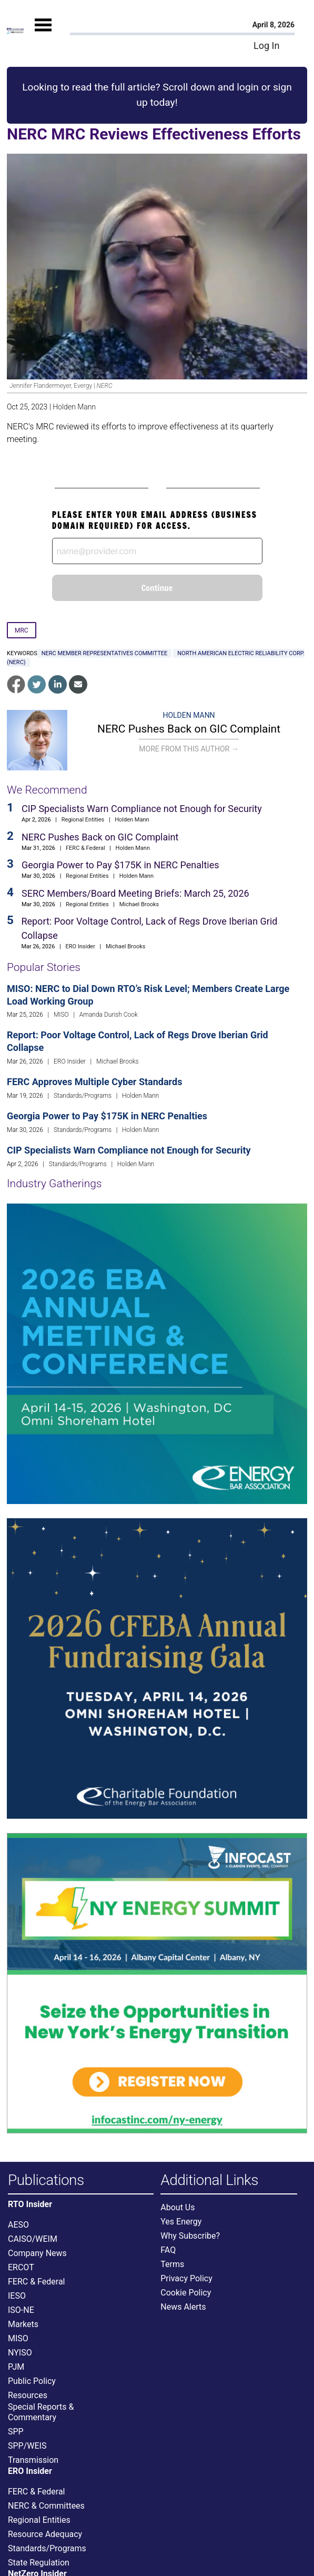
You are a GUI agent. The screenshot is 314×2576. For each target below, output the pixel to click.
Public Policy (32, 2381)
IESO (17, 2296)
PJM (16, 2367)
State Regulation (38, 2563)
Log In (266, 45)
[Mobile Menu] (43, 35)
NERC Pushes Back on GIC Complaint (188, 729)
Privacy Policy (186, 2278)
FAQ (168, 2250)
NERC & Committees (46, 2506)
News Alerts (183, 2307)
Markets (23, 2324)
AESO (18, 2225)
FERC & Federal (85, 848)
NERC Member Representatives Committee (105, 653)
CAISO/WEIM (32, 2239)
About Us (177, 2207)
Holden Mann (74, 407)
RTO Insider (30, 2204)
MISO (61, 1014)
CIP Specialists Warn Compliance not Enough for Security (142, 808)
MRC (21, 630)
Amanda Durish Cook (108, 1014)
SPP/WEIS (27, 2446)
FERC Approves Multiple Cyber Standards (94, 1081)
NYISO (20, 2353)
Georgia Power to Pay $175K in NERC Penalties (120, 864)
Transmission (33, 2460)
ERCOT (21, 2267)
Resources (27, 2395)
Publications (46, 2180)
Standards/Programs (83, 1095)
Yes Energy (180, 2222)
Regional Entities (83, 819)
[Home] (15, 30)
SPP (16, 2432)
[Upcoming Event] (157, 1352)
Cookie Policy (185, 2293)
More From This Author (188, 749)
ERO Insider (80, 946)
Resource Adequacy (45, 2534)
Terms (172, 2264)
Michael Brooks (139, 904)
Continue (157, 588)
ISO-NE (21, 2310)
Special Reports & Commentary (41, 2412)
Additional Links (209, 2180)
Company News (37, 2253)
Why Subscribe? (190, 2236)
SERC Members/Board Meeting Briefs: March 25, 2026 (135, 893)
